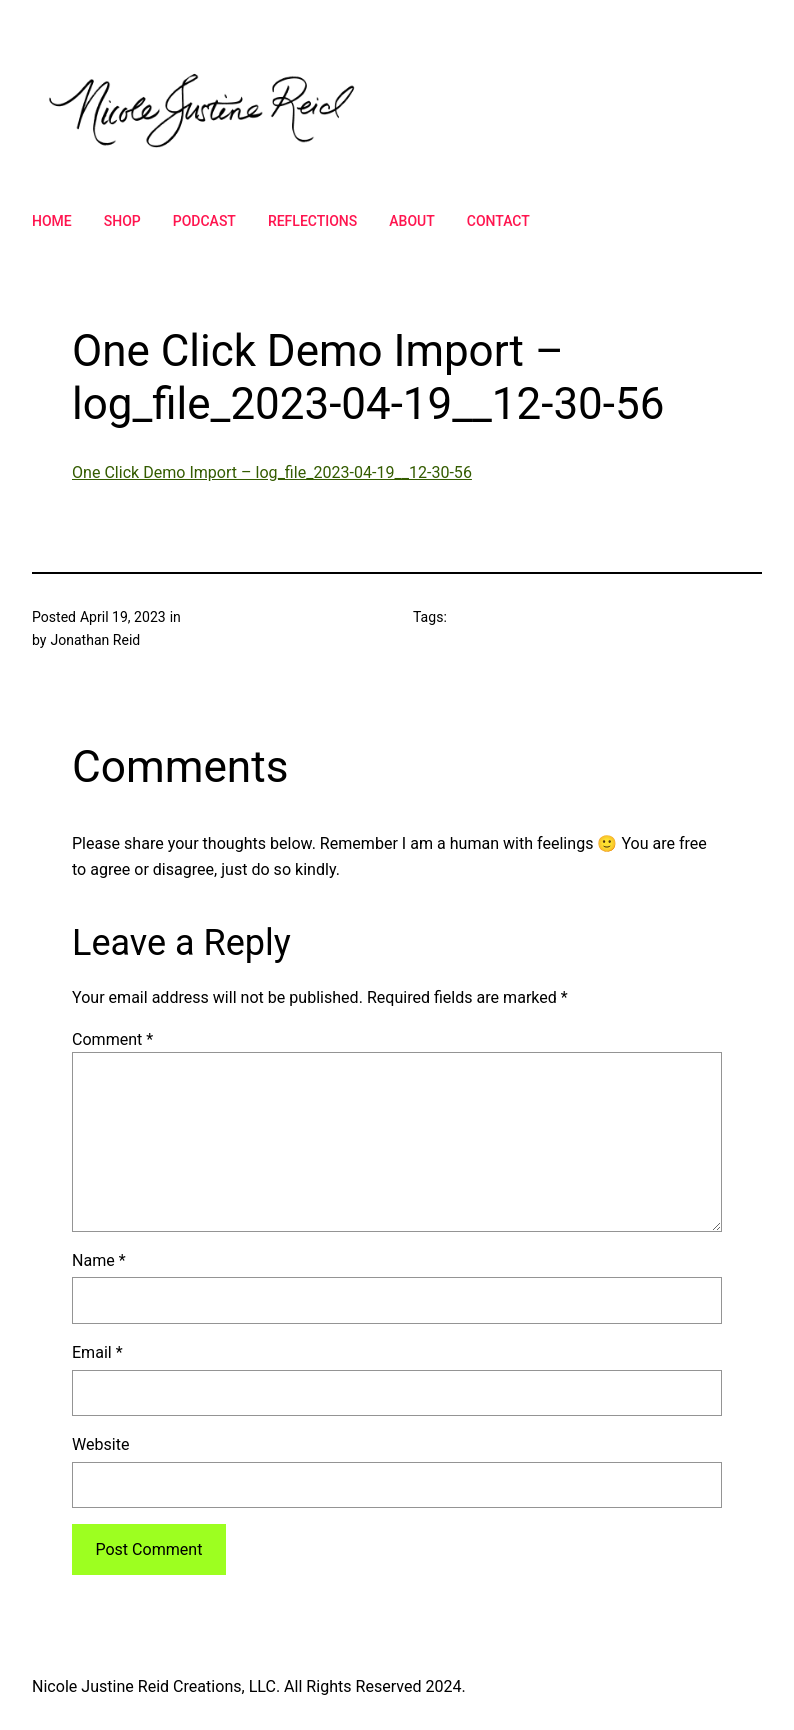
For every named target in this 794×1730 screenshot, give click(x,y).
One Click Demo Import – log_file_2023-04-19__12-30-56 (272, 472)
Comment (112, 1039)
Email (97, 1352)
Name (99, 1260)
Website (100, 1444)
